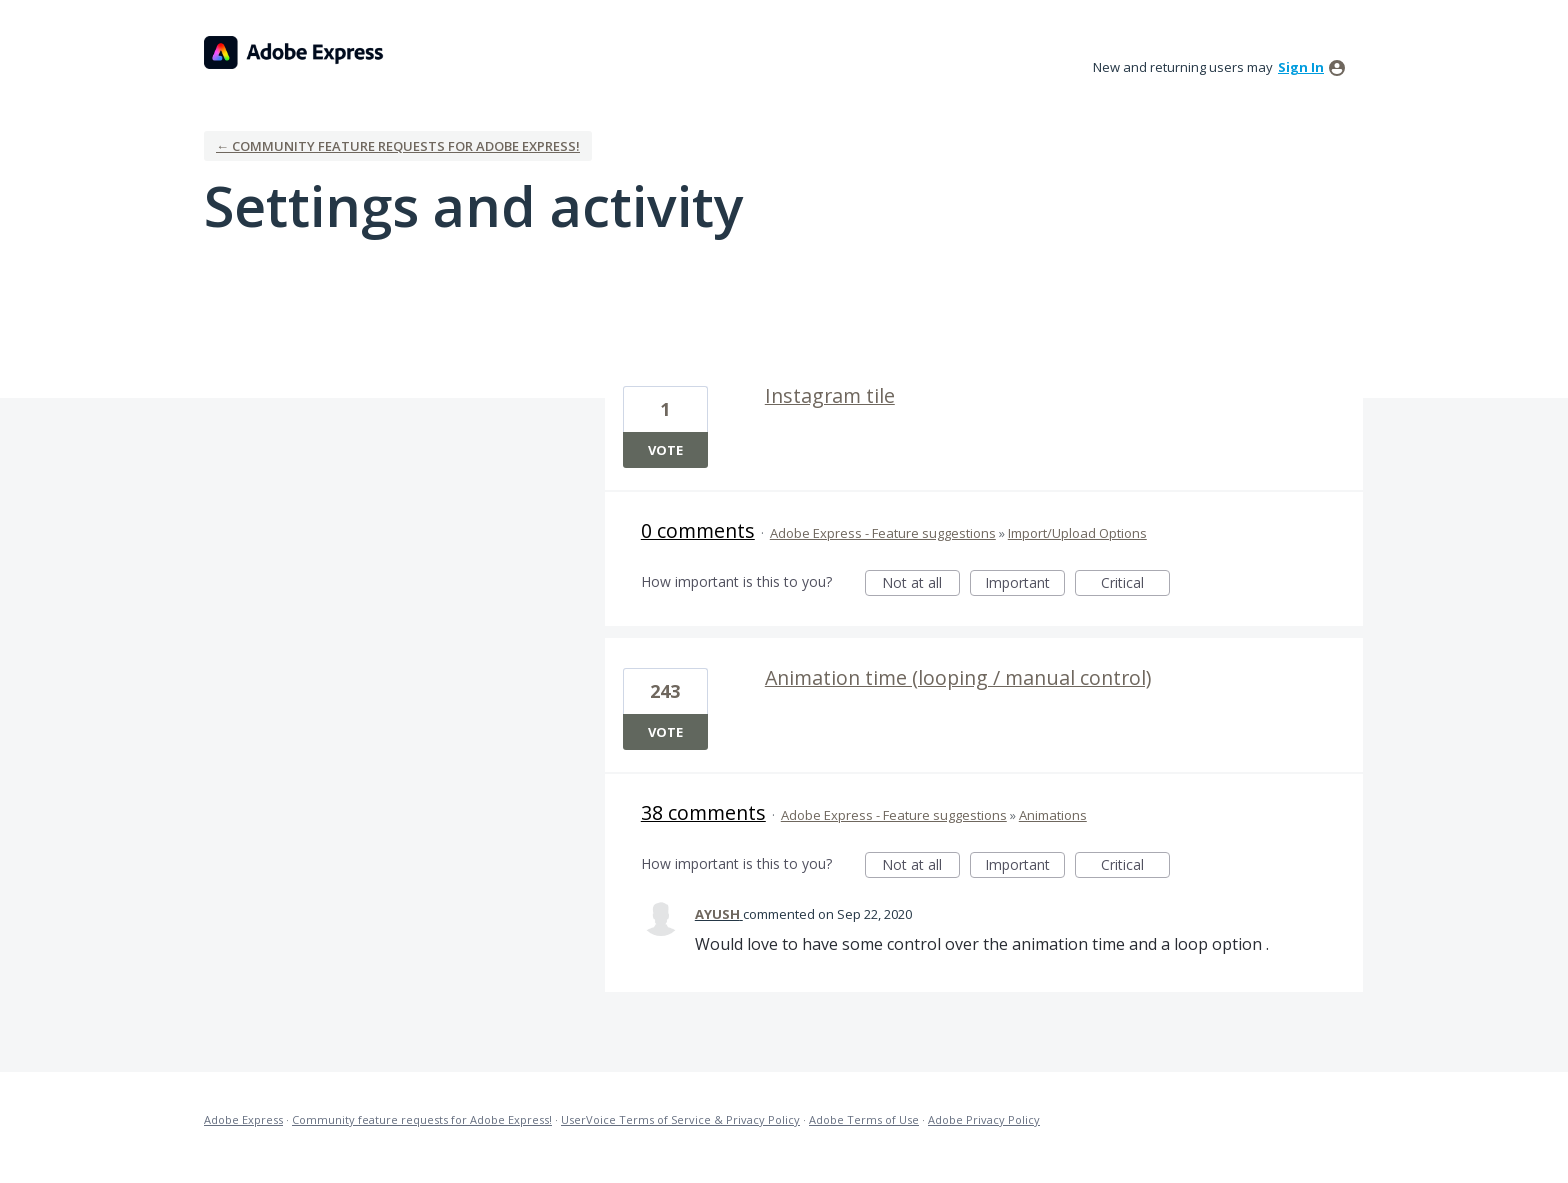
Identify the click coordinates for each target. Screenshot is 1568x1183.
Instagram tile (830, 395)
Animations (1053, 815)
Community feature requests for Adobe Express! (422, 1119)
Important (1025, 584)
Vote (665, 450)
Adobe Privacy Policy (984, 1119)
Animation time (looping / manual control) (958, 677)
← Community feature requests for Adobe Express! (398, 146)
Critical (1135, 584)
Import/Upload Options (1077, 533)
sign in (1301, 67)
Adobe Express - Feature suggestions (883, 533)
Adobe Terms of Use (864, 1119)
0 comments (698, 530)
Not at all (921, 584)
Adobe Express (243, 1119)
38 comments (703, 812)
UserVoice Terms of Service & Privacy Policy (680, 1119)
